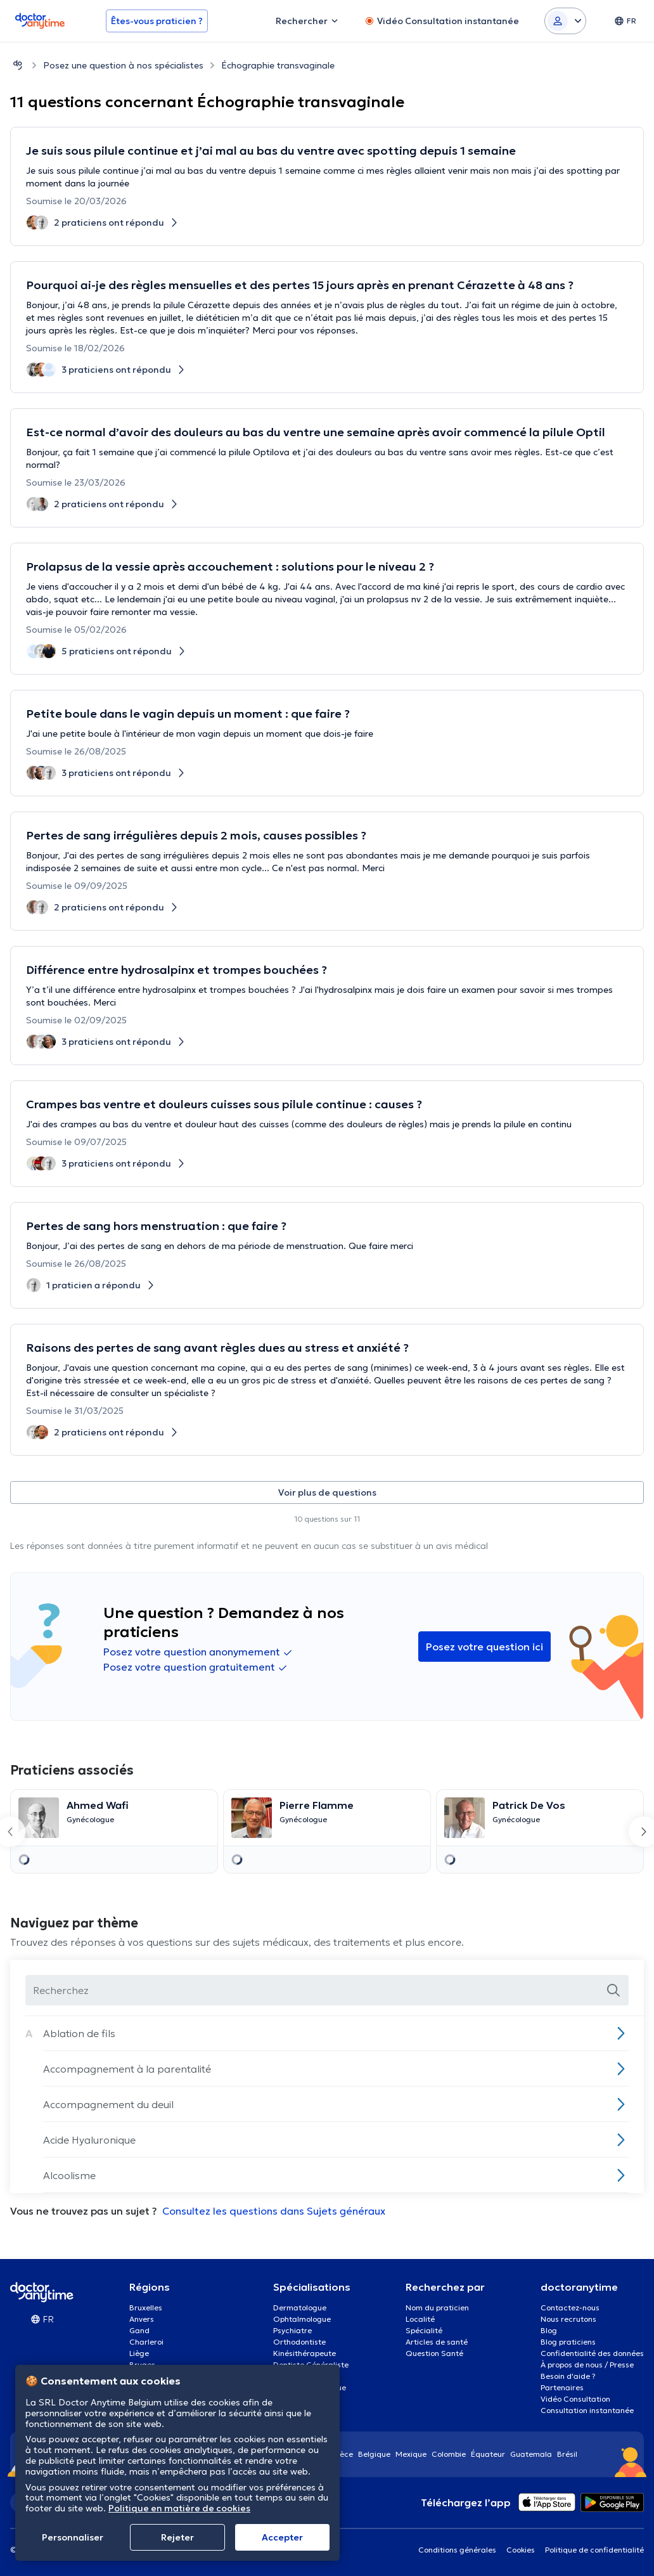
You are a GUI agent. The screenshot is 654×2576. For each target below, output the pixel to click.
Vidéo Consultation (575, 2399)
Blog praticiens (568, 2341)
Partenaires (562, 2387)
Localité (420, 2319)
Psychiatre (292, 2330)
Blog (549, 2330)
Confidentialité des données (592, 2353)
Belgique (374, 2454)
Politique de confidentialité (594, 2549)
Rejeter (177, 2537)
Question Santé (434, 2353)
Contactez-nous (570, 2307)
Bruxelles (145, 2307)
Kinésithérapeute (304, 2353)
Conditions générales (457, 2549)
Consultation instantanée (587, 2410)
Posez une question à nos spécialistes (123, 65)
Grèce (342, 2454)
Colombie (449, 2454)
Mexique (410, 2454)
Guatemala (531, 2454)
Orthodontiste (299, 2341)
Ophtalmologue (302, 2319)
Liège (139, 2353)
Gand (139, 2330)
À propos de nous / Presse (587, 2364)
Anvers (141, 2319)
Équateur (488, 2454)
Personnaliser (72, 2537)
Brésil (567, 2454)
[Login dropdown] (565, 21)
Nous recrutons (568, 2319)
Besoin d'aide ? (568, 2376)
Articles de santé (437, 2341)
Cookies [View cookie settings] (520, 2549)
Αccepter (282, 2537)
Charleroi (146, 2341)
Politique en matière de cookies (179, 2508)
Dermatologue (299, 2307)
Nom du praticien (437, 2307)
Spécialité (424, 2330)
